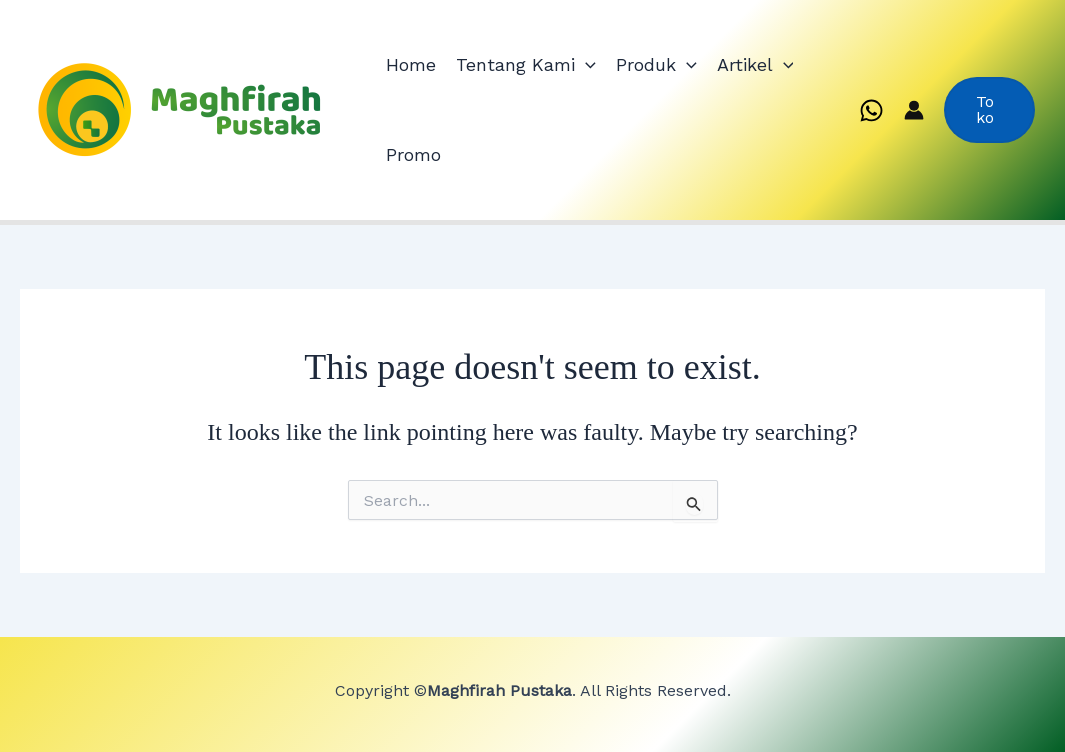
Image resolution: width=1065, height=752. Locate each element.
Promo (413, 154)
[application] (585, 65)
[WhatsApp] (871, 110)
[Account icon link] (914, 110)
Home (411, 64)
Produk (656, 65)
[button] (989, 110)
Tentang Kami (526, 65)
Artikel (755, 65)
